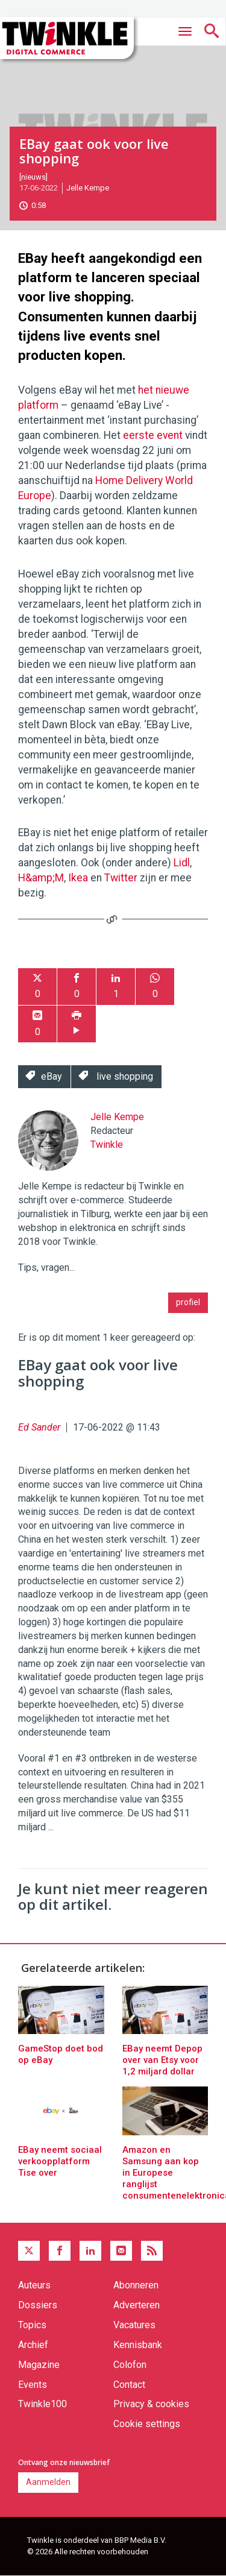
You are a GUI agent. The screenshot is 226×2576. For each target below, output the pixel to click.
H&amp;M (41, 878)
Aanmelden (48, 2482)
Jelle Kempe (87, 187)
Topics (32, 2325)
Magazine (39, 2364)
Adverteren (136, 2305)
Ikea (78, 878)
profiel (188, 1302)
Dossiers (37, 2305)
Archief (33, 2345)
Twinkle (106, 1144)
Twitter (120, 878)
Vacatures (134, 2325)
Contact (129, 2384)
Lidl (182, 863)
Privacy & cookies (151, 2404)
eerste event (153, 435)
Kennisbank (137, 2345)
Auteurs (34, 2285)
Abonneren (136, 2285)
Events (32, 2384)
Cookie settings (146, 2424)
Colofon (129, 2364)
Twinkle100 (42, 2404)
